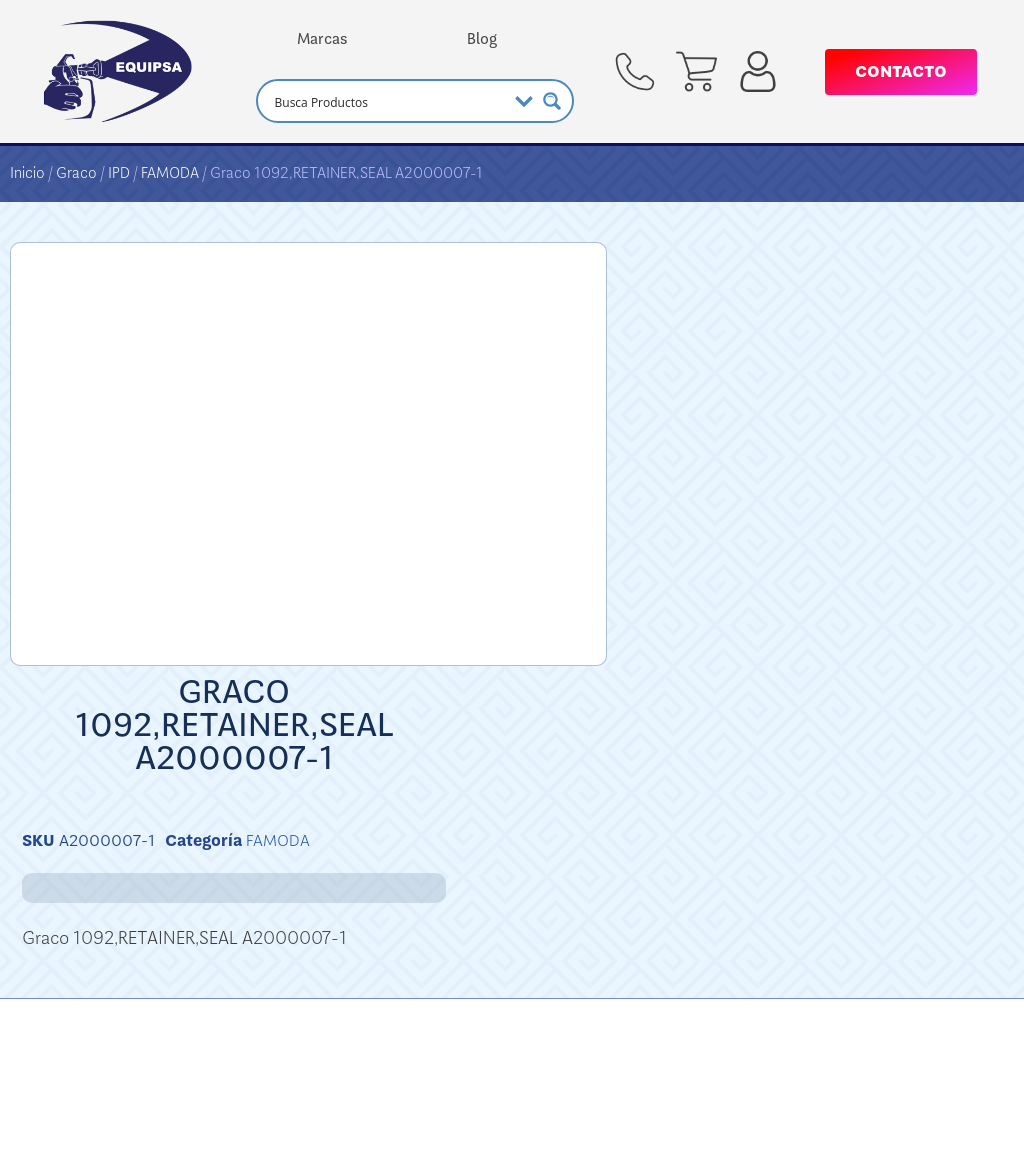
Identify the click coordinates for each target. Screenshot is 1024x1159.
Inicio (27, 173)
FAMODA (170, 173)
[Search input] (388, 101)
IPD (119, 173)
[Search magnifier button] (552, 101)
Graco (76, 173)
